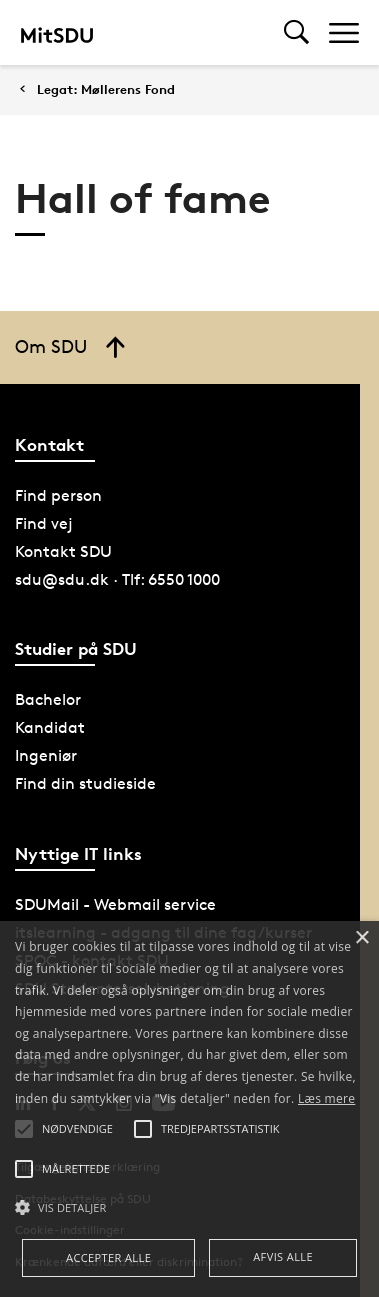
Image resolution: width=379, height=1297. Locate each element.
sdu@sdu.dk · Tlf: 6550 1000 (117, 579)
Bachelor (48, 699)
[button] (189, 1208)
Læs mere (326, 1098)
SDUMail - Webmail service (115, 904)
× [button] (361, 938)
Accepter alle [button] (108, 1257)
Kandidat (50, 727)
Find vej (44, 523)
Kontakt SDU (63, 551)
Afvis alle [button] (283, 1256)
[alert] (189, 1109)
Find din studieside (85, 783)
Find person (58, 495)
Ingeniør (46, 755)
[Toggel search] (296, 32)
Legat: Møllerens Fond (106, 89)
